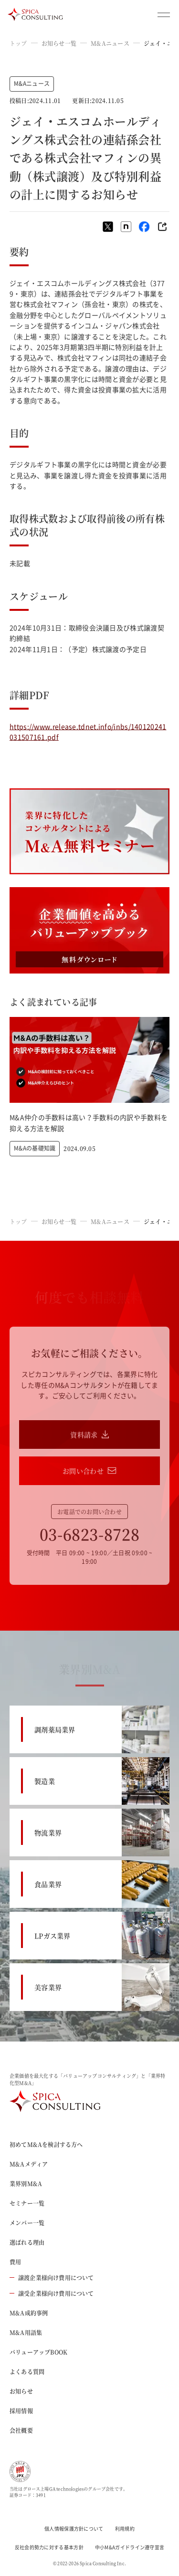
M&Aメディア (29, 2164)
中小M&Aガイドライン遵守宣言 (130, 2547)
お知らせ (21, 2391)
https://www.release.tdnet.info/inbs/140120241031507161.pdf (88, 732)
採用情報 (21, 2411)
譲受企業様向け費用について (52, 2293)
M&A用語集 (26, 2332)
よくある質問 (27, 2371)
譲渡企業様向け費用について (52, 2277)
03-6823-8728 (90, 1534)
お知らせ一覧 (59, 43)
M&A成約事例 (29, 2313)
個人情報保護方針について (74, 2528)
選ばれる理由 (27, 2242)
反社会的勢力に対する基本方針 (49, 2547)
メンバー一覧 (27, 2223)
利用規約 (125, 2528)
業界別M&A (26, 2183)
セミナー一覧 (27, 2203)
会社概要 (21, 2430)
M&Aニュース (110, 43)
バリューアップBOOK (38, 2352)
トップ (18, 43)
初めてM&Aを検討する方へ (46, 2144)
